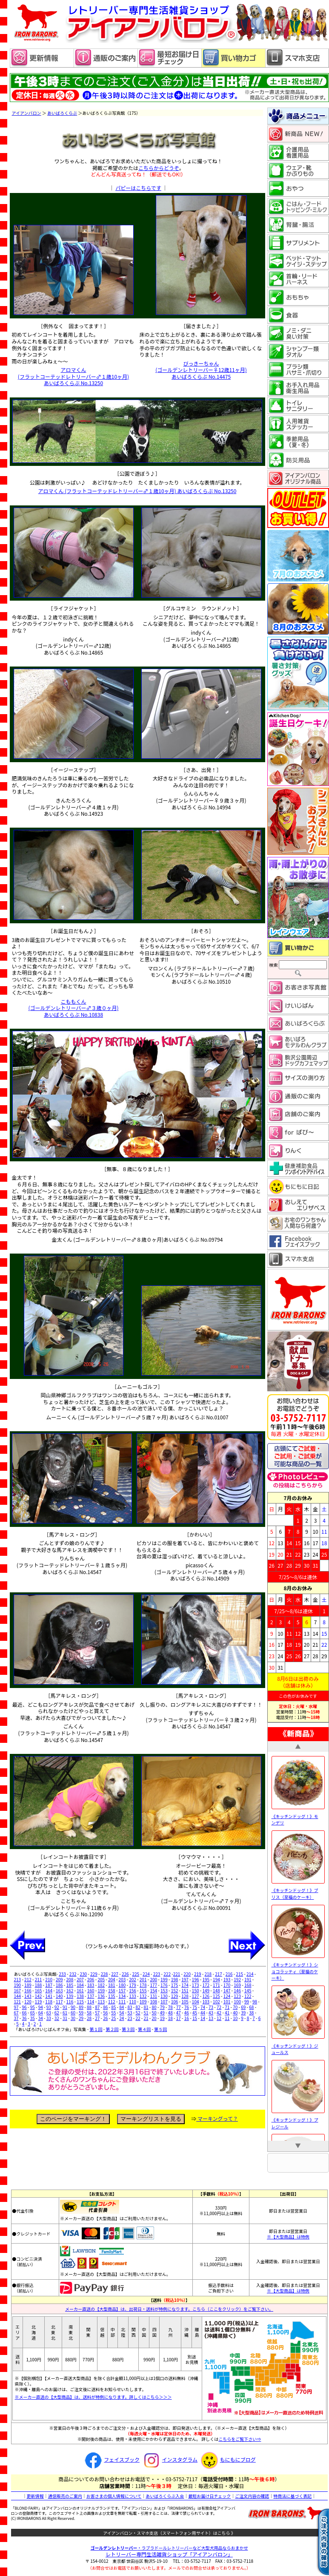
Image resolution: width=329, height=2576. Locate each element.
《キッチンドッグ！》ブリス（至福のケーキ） (298, 1890)
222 (167, 1974)
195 (205, 1979)
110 (132, 2001)
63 (48, 2012)
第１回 (95, 2029)
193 (227, 1979)
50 (154, 2012)
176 (164, 1985)
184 (80, 1985)
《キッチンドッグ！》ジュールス (298, 2045)
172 (205, 1985)
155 (143, 1990)
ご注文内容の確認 (252, 2496)
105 (185, 2001)
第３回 (128, 2029)
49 (162, 2012)
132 (143, 1996)
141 (48, 1996)
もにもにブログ (227, 2459)
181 (111, 1985)
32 (56, 2018)
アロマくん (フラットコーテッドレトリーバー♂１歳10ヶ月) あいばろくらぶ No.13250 (73, 376)
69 (243, 2007)
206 (90, 1979)
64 (40, 2012)
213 (17, 1979)
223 (156, 1974)
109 (143, 2001)
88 (89, 2007)
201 (143, 1979)
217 (218, 1974)
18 (170, 2018)
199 (164, 1979)
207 (80, 1979)
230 (83, 1974)
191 (248, 1979)
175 (174, 1985)
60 (73, 2012)
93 (48, 2007)
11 (227, 2018)
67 (16, 2012)
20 (154, 2018)
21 (146, 2018)
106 (174, 2001)
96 (24, 2007)
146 (237, 1990)
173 (195, 1985)
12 (219, 2018)
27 (97, 2018)
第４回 (144, 2029)
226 (125, 1974)
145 (248, 1990)
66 (24, 2012)
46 (186, 2012)
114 (90, 2001)
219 (197, 1974)
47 (178, 2012)
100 (237, 2001)
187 (48, 1985)
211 (38, 1979)
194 (216, 1979)
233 (62, 1974)
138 (80, 1996)
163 (59, 1990)
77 (178, 2007)
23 (129, 2018)
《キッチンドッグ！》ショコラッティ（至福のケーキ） (298, 1968)
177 (153, 1985)
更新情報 (35, 2496)
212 (27, 1979)
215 (239, 1974)
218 (208, 1974)
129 (174, 1996)
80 (154, 2007)
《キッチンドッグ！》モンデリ (298, 1816)
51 (146, 2012)
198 (174, 1979)
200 (153, 1979)
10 (235, 2018)
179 (132, 1985)
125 (216, 1996)
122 (248, 1996)
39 (243, 2012)
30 (73, 2018)
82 (137, 2007)
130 (164, 1996)
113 (101, 2001)
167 (17, 1990)
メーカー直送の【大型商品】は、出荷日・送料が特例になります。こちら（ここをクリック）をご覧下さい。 (169, 2309)
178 (143, 1985)
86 (105, 2007)
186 (59, 1985)
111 (122, 2001)
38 (251, 2012)
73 (211, 2007)
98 (254, 2001)
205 (101, 1979)
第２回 (112, 2029)
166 (27, 1990)
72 (219, 2007)
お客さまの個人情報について (114, 2496)
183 (90, 1985)
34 (40, 2018)
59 (81, 2012)
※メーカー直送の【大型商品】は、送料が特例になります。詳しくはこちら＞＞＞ (93, 2397)
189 (27, 1985)
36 (24, 2018)
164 (48, 1990)
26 (105, 2018)
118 (48, 2001)
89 (81, 2007)
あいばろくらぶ (62, 113)
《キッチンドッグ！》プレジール (298, 2120)
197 (185, 1979)
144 (17, 1996)
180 (122, 1985)
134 (122, 1996)
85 (113, 2007)
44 (202, 2012)
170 (227, 1985)
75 (194, 2007)
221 (176, 1974)
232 (73, 1974)
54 (121, 2012)
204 (111, 1979)
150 (195, 1990)
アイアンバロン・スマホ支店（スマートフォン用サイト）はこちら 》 (169, 2533)
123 (237, 1996)
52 (137, 2012)
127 (195, 1996)
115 (80, 2001)
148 (216, 1990)
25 (113, 2018)
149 (205, 1990)
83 (129, 2007)
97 (16, 2007)
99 (246, 2001)
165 (38, 1990)
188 (38, 1985)
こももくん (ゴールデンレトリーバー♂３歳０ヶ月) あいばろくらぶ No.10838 (74, 1008)
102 (216, 2001)
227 (114, 1974)
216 (229, 1974)
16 (186, 2018)
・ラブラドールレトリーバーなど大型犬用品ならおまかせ (169, 2548)
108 (153, 2001)
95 (32, 2007)
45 (194, 2012)
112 (111, 2001)
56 (105, 2012)
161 (80, 1990)
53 (129, 2012)
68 (251, 2007)
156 (132, 1990)
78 (170, 2007)
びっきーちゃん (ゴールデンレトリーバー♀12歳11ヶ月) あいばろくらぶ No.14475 (201, 370)
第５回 (160, 2029)
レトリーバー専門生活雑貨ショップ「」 (169, 2554)
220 (187, 1974)
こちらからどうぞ (158, 167)
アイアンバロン (26, 113)
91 (65, 2007)
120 (27, 2001)
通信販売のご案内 (65, 2496)
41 (227, 2012)
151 (185, 1990)
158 (111, 1990)
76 (186, 2007)
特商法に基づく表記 (292, 2496)
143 (27, 1996)
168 (248, 1985)
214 (250, 1974)
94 (40, 2007)
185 (70, 1985)
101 (227, 2001)
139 (70, 1996)
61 (65, 2012)
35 (32, 2018)
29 (81, 2018)
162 (70, 1990)
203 (122, 1979)
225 (135, 1974)
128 (185, 1996)
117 (59, 2001)
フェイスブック (111, 2459)
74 (202, 2007)
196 (195, 1979)
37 (16, 2018)
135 (111, 1996)
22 (137, 2018)
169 (237, 1985)
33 (48, 2018)
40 (235, 2012)
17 (178, 2018)
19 (162, 2018)
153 (164, 1990)
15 (194, 2018)
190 (17, 1985)
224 (146, 1974)
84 (121, 2007)
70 (235, 2007)
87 (97, 2007)
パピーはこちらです (138, 187)
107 (164, 2001)
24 (121, 2018)
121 (17, 2001)
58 (89, 2012)
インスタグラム (169, 2459)
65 (32, 2012)
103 (205, 2001)
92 (56, 2007)
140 (59, 1996)
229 (93, 1974)
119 (38, 2001)
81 (146, 2007)
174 (185, 1985)
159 (101, 1990)
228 (104, 1974)
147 (227, 1990)
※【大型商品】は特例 (288, 2236)
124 (227, 1996)
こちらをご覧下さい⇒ (239, 2439)
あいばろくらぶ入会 (165, 2496)
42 (219, 2012)
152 (174, 1990)
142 (38, 1996)
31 (65, 2018)
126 (205, 1996)
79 (162, 2007)
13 (211, 2018)
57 (97, 2012)
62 (56, 2012)
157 (122, 1990)
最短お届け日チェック (209, 2496)
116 (70, 2001)
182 (101, 1985)
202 (132, 1979)
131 (153, 1996)
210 (48, 1979)
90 (73, 2007)
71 (227, 2007)
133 (132, 1996)
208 (70, 1979)
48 (170, 2012)
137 (90, 1996)
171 (216, 1985)
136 (101, 1996)
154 (153, 1990)
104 (195, 2001)
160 (90, 1990)
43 (211, 2012)
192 (237, 1979)
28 (89, 2018)
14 (202, 2018)
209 (59, 1979)
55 (113, 2012)
